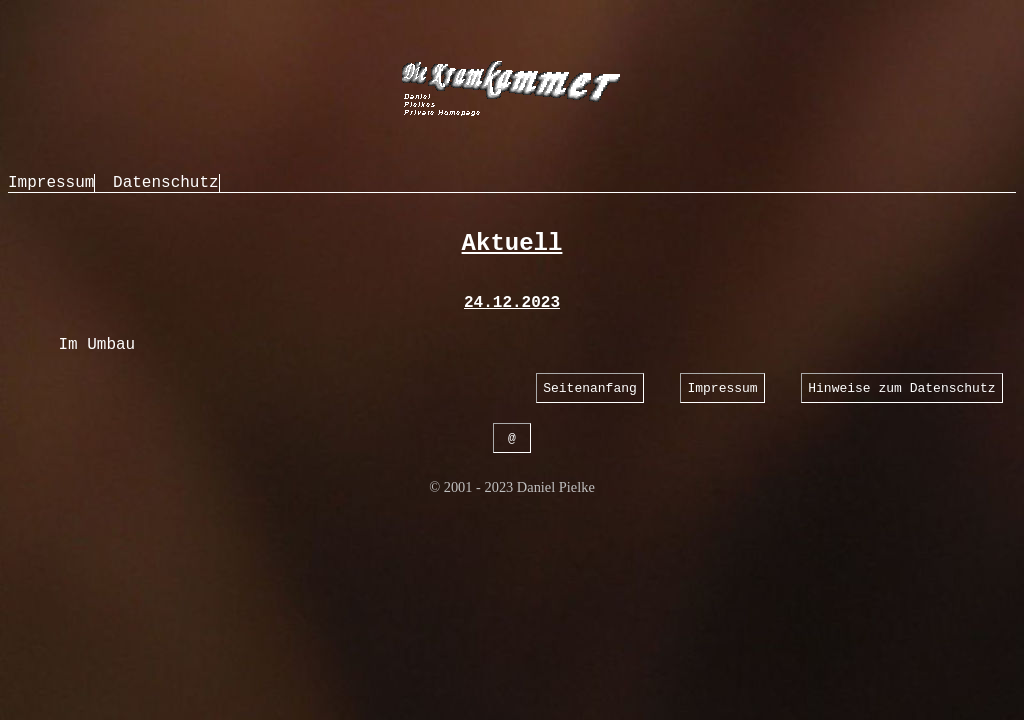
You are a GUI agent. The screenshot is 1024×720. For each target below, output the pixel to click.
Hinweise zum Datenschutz (901, 388)
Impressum (51, 183)
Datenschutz (166, 183)
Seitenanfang (590, 388)
